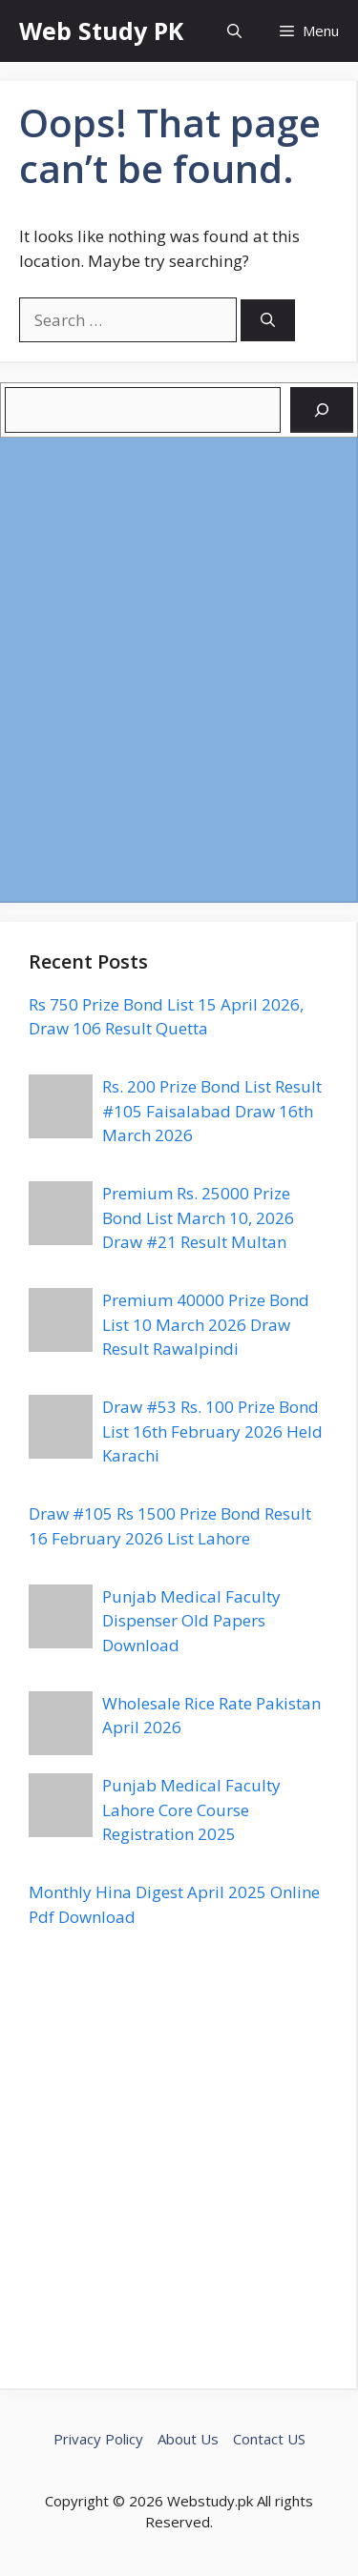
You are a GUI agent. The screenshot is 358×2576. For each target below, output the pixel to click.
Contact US (269, 2438)
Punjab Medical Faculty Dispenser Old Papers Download (191, 1620)
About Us (188, 2438)
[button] (234, 31)
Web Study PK (101, 30)
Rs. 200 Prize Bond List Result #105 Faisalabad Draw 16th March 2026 (212, 1110)
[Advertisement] (179, 669)
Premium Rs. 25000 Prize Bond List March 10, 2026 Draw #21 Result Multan (198, 1217)
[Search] (268, 320)
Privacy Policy (98, 2438)
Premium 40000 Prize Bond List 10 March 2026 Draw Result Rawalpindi (205, 1324)
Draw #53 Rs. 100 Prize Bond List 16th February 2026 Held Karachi (212, 1431)
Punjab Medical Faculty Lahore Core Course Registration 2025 (191, 1809)
